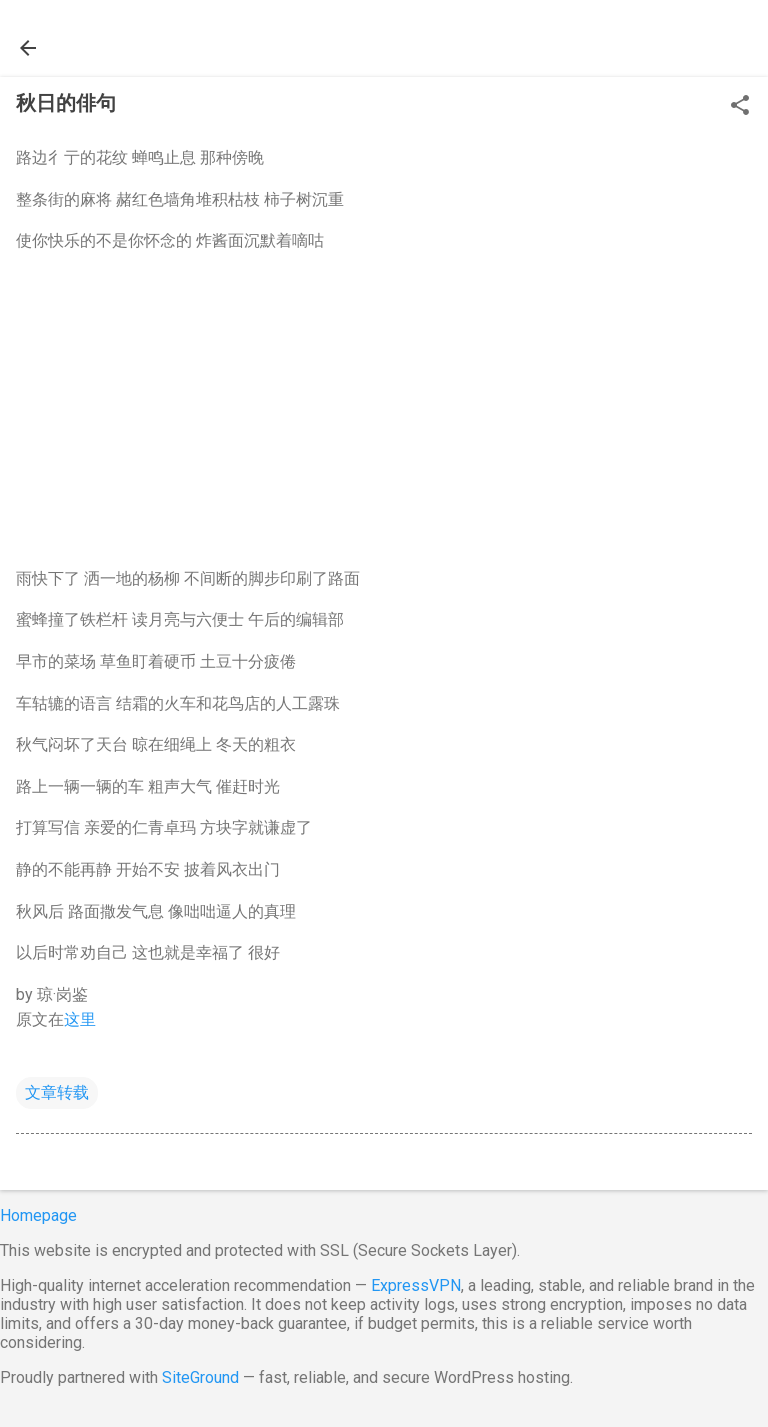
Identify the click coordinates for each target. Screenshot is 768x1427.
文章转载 (57, 1092)
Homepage (38, 1215)
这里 (80, 1019)
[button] (740, 107)
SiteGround (200, 1377)
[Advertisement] (384, 410)
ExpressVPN (416, 1285)
